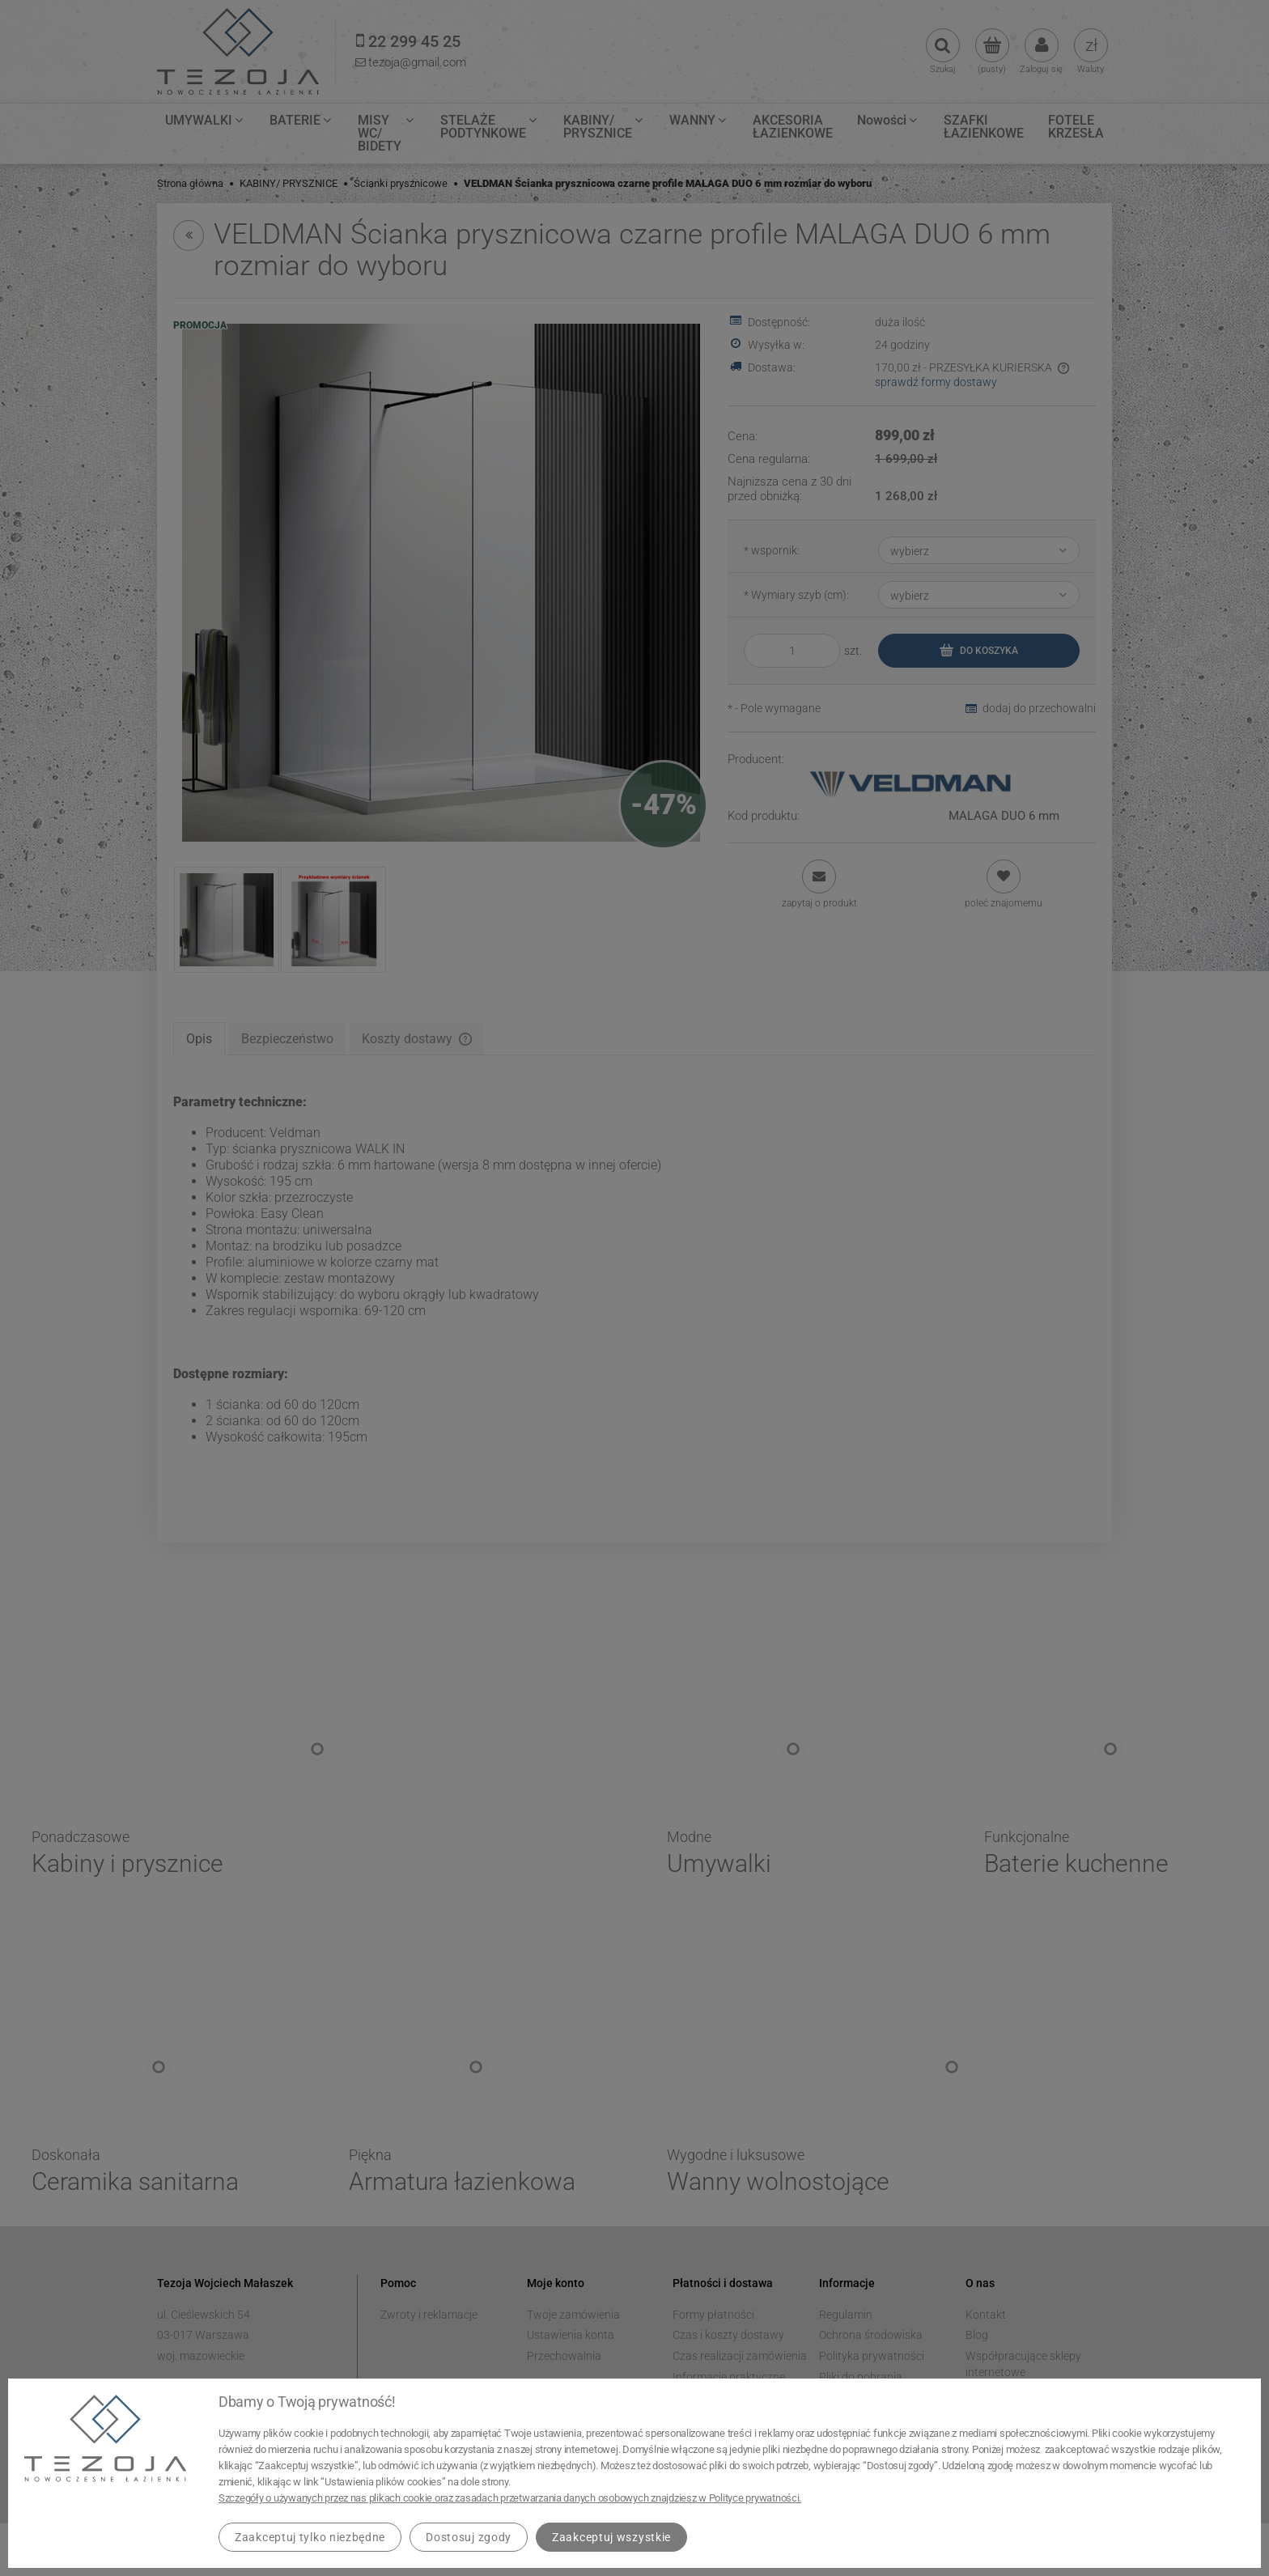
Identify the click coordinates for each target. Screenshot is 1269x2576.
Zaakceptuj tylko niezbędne (310, 2537)
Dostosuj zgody (468, 2537)
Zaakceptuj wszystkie (611, 2537)
